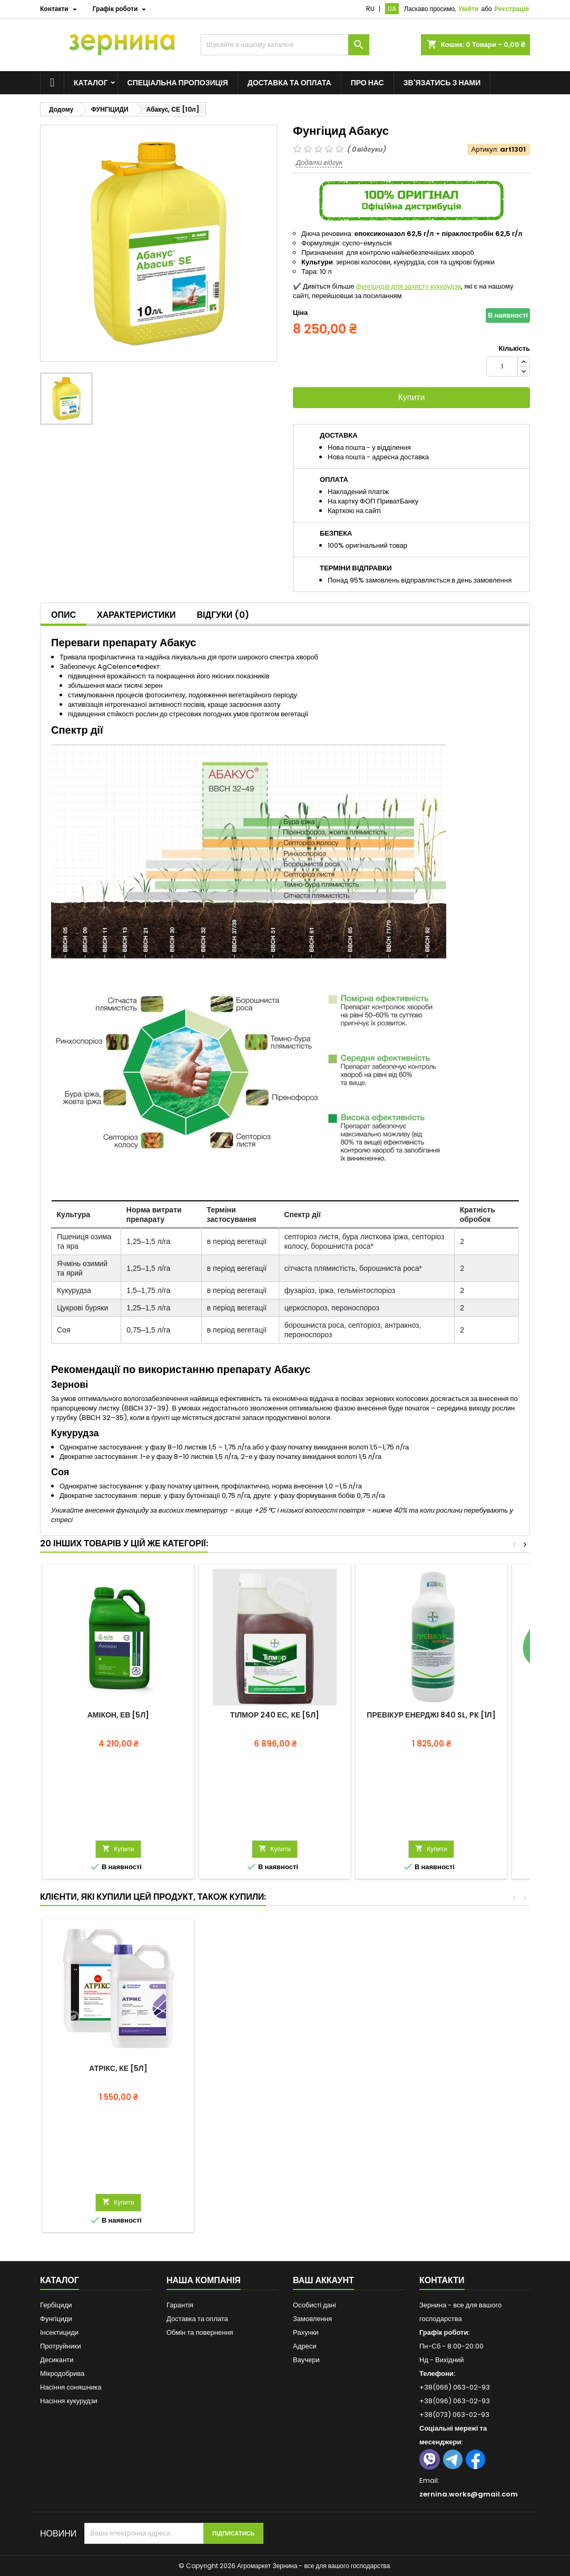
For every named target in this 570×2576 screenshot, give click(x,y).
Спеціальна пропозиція (177, 82)
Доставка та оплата (289, 82)
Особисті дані (314, 2305)
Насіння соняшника (71, 2387)
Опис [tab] (63, 615)
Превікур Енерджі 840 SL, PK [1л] (431, 1715)
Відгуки (223, 615)
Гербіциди (56, 2305)
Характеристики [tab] (136, 615)
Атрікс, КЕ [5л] (118, 2068)
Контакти (442, 2280)
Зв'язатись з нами (442, 82)
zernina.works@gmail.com (468, 2494)
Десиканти (56, 2360)
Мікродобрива (62, 2373)
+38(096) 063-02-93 (454, 2401)
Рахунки (306, 2332)
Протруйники (60, 2346)
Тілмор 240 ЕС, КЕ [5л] (274, 1715)
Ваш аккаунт (323, 2280)
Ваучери (306, 2360)
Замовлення (312, 2319)
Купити (411, 397)
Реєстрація (512, 8)
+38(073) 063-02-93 (454, 2415)
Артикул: (484, 149)
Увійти (468, 8)
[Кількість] (502, 367)
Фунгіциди (56, 2319)
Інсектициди (59, 2332)
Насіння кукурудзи (68, 2401)
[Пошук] (285, 44)
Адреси (304, 2346)
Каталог (91, 82)
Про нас (367, 82)
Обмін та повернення (199, 2332)
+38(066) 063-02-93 (454, 2387)
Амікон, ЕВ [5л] (118, 1715)
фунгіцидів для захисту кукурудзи (408, 286)
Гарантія (179, 2305)
